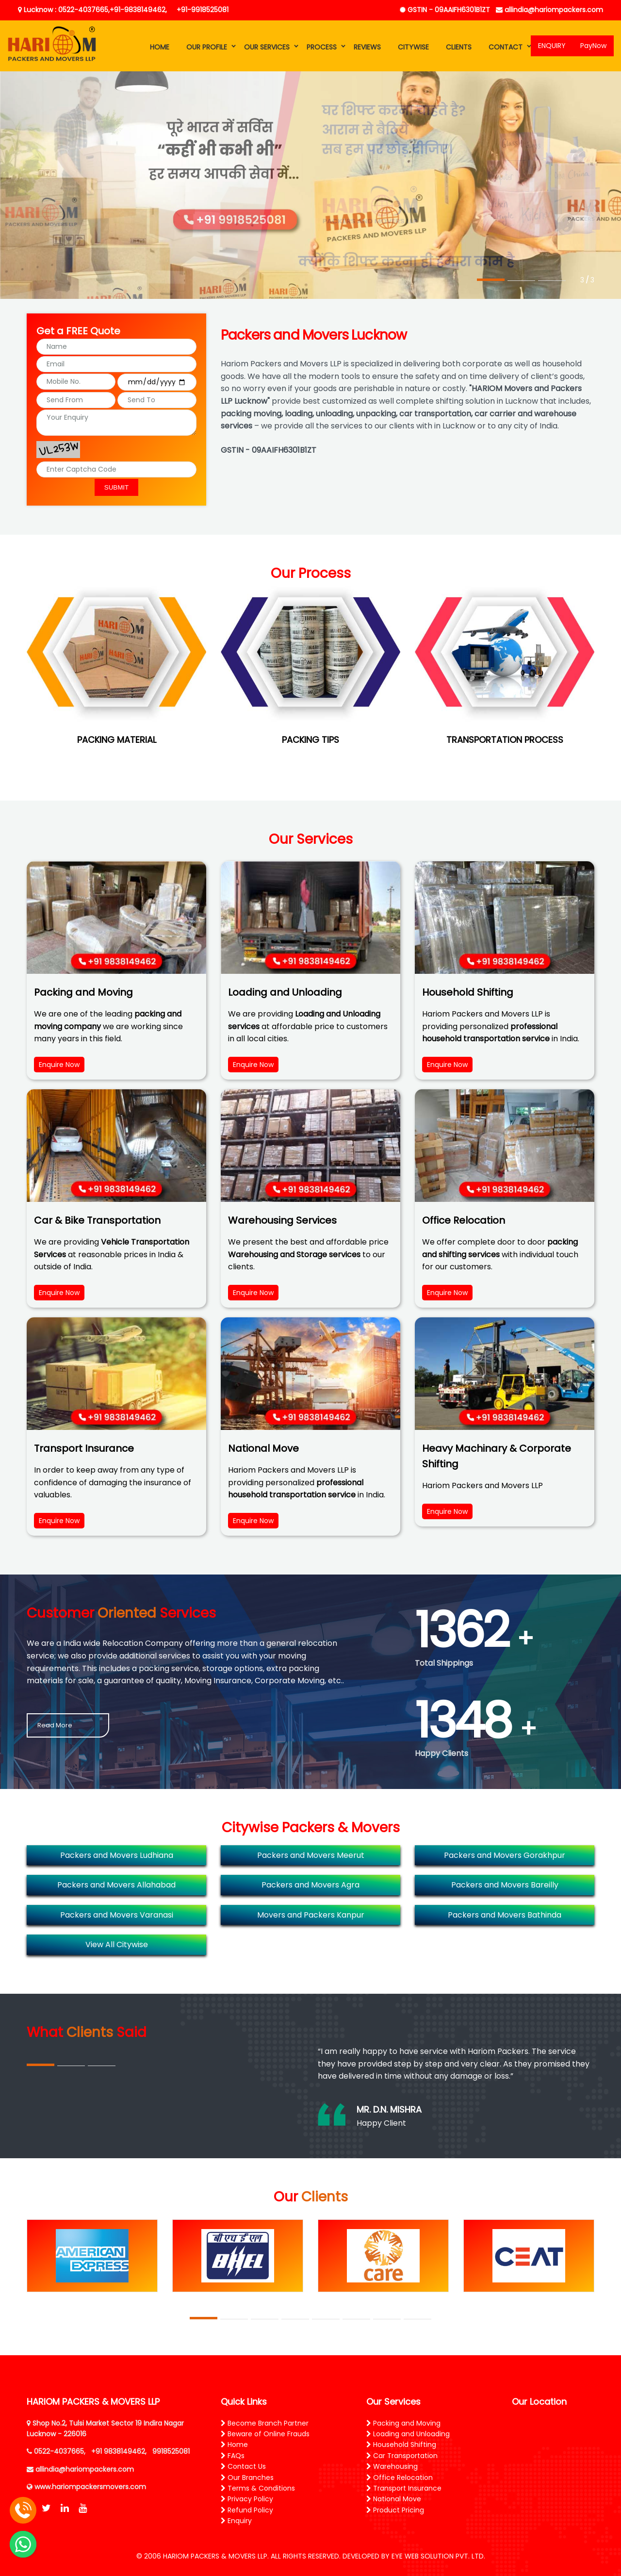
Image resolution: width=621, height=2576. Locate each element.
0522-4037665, (59, 2451)
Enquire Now (59, 1064)
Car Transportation (402, 2456)
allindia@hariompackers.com (549, 10)
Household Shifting (401, 2444)
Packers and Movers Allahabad (116, 1884)
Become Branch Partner (265, 2423)
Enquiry (236, 2521)
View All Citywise (116, 1944)
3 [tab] (552, 280)
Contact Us (243, 2466)
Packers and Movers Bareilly (504, 1884)
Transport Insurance (403, 2488)
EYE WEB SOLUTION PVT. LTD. (438, 2556)
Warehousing (392, 2466)
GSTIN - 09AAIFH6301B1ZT (445, 10)
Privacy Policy (247, 2499)
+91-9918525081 (203, 10)
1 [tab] (491, 280)
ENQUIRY (552, 45)
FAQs (233, 2456)
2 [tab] (521, 280)
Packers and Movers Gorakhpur (504, 1855)
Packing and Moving (403, 2423)
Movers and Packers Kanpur (310, 1914)
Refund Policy (247, 2510)
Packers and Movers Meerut (310, 1855)
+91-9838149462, (138, 10)
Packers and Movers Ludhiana (116, 1855)
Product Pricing (395, 2510)
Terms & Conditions (258, 2488)
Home (234, 2444)
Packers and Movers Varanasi (116, 1914)
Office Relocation (399, 2477)
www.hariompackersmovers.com (90, 2487)
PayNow (593, 45)
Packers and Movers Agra (310, 1884)
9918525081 (171, 2451)
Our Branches (247, 2477)
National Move (393, 2499)
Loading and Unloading (408, 2434)
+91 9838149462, (119, 2451)
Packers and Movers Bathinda (504, 1914)
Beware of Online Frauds (265, 2434)
